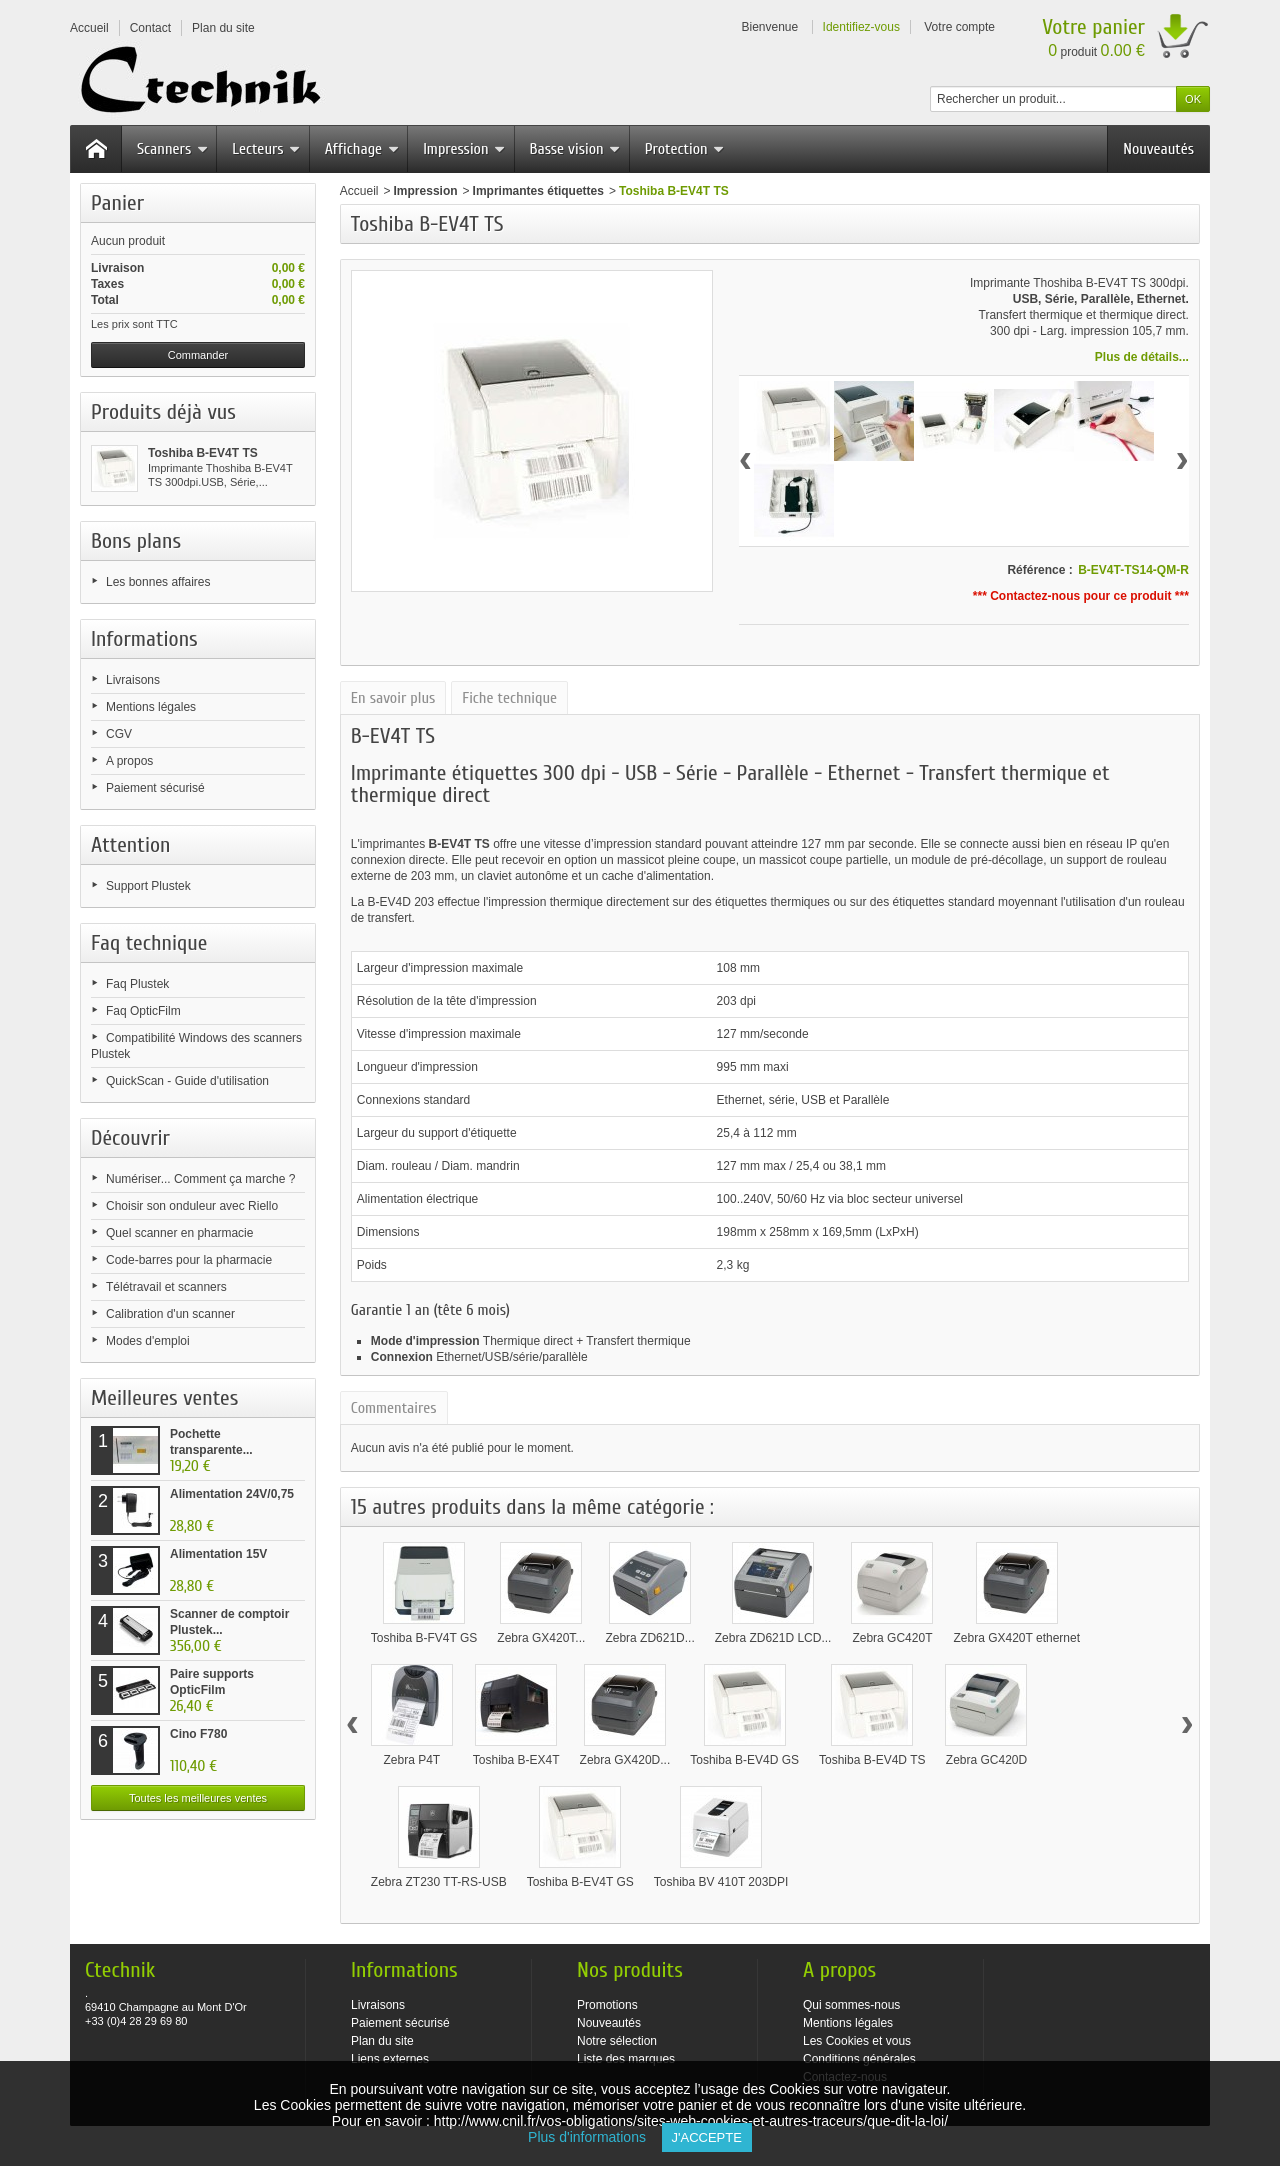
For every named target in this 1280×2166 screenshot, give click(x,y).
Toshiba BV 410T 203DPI (721, 1882)
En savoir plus (393, 698)
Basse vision (575, 149)
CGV (119, 734)
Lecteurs (266, 149)
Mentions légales (151, 707)
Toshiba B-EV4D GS (744, 1760)
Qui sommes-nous (851, 2005)
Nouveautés (1158, 149)
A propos (129, 761)
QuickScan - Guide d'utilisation (187, 1081)
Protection (685, 149)
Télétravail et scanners (166, 1287)
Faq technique (149, 943)
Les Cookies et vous (857, 2041)
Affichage (362, 149)
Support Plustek (148, 886)
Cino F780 (198, 1734)
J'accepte (707, 2137)
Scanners (172, 149)
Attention (131, 845)
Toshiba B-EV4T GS (580, 1882)
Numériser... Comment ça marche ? (200, 1179)
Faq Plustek (137, 984)
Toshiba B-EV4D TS (872, 1760)
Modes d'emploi (148, 1341)
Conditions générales (859, 2059)
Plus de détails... (1142, 357)
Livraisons (133, 680)
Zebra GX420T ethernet (1016, 1638)
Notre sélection (617, 2041)
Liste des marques (626, 2059)
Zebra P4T (411, 1760)
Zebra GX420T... (541, 1638)
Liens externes (390, 2059)
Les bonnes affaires (158, 582)
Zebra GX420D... (625, 1760)
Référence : (1039, 570)
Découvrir (130, 1138)
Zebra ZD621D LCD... (773, 1638)
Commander (198, 355)
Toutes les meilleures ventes (198, 1798)
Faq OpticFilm (143, 1011)
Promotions (607, 2005)
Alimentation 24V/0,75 (232, 1494)
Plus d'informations (594, 2137)
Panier (117, 203)
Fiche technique (509, 698)
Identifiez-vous (861, 27)
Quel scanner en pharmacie (179, 1233)
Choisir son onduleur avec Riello (192, 1206)
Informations (144, 639)
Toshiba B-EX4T (516, 1760)
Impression (464, 149)
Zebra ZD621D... (649, 1638)
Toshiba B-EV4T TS (203, 453)
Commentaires (394, 1408)
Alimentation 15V (218, 1554)
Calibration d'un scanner (170, 1314)
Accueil (359, 191)
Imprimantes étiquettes (538, 191)
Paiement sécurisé (155, 788)
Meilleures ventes (164, 1398)
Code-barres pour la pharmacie (189, 1260)
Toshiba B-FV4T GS (424, 1638)
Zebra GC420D (986, 1760)
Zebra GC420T (892, 1638)
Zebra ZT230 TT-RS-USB (439, 1882)
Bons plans (136, 541)
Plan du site (382, 2041)
